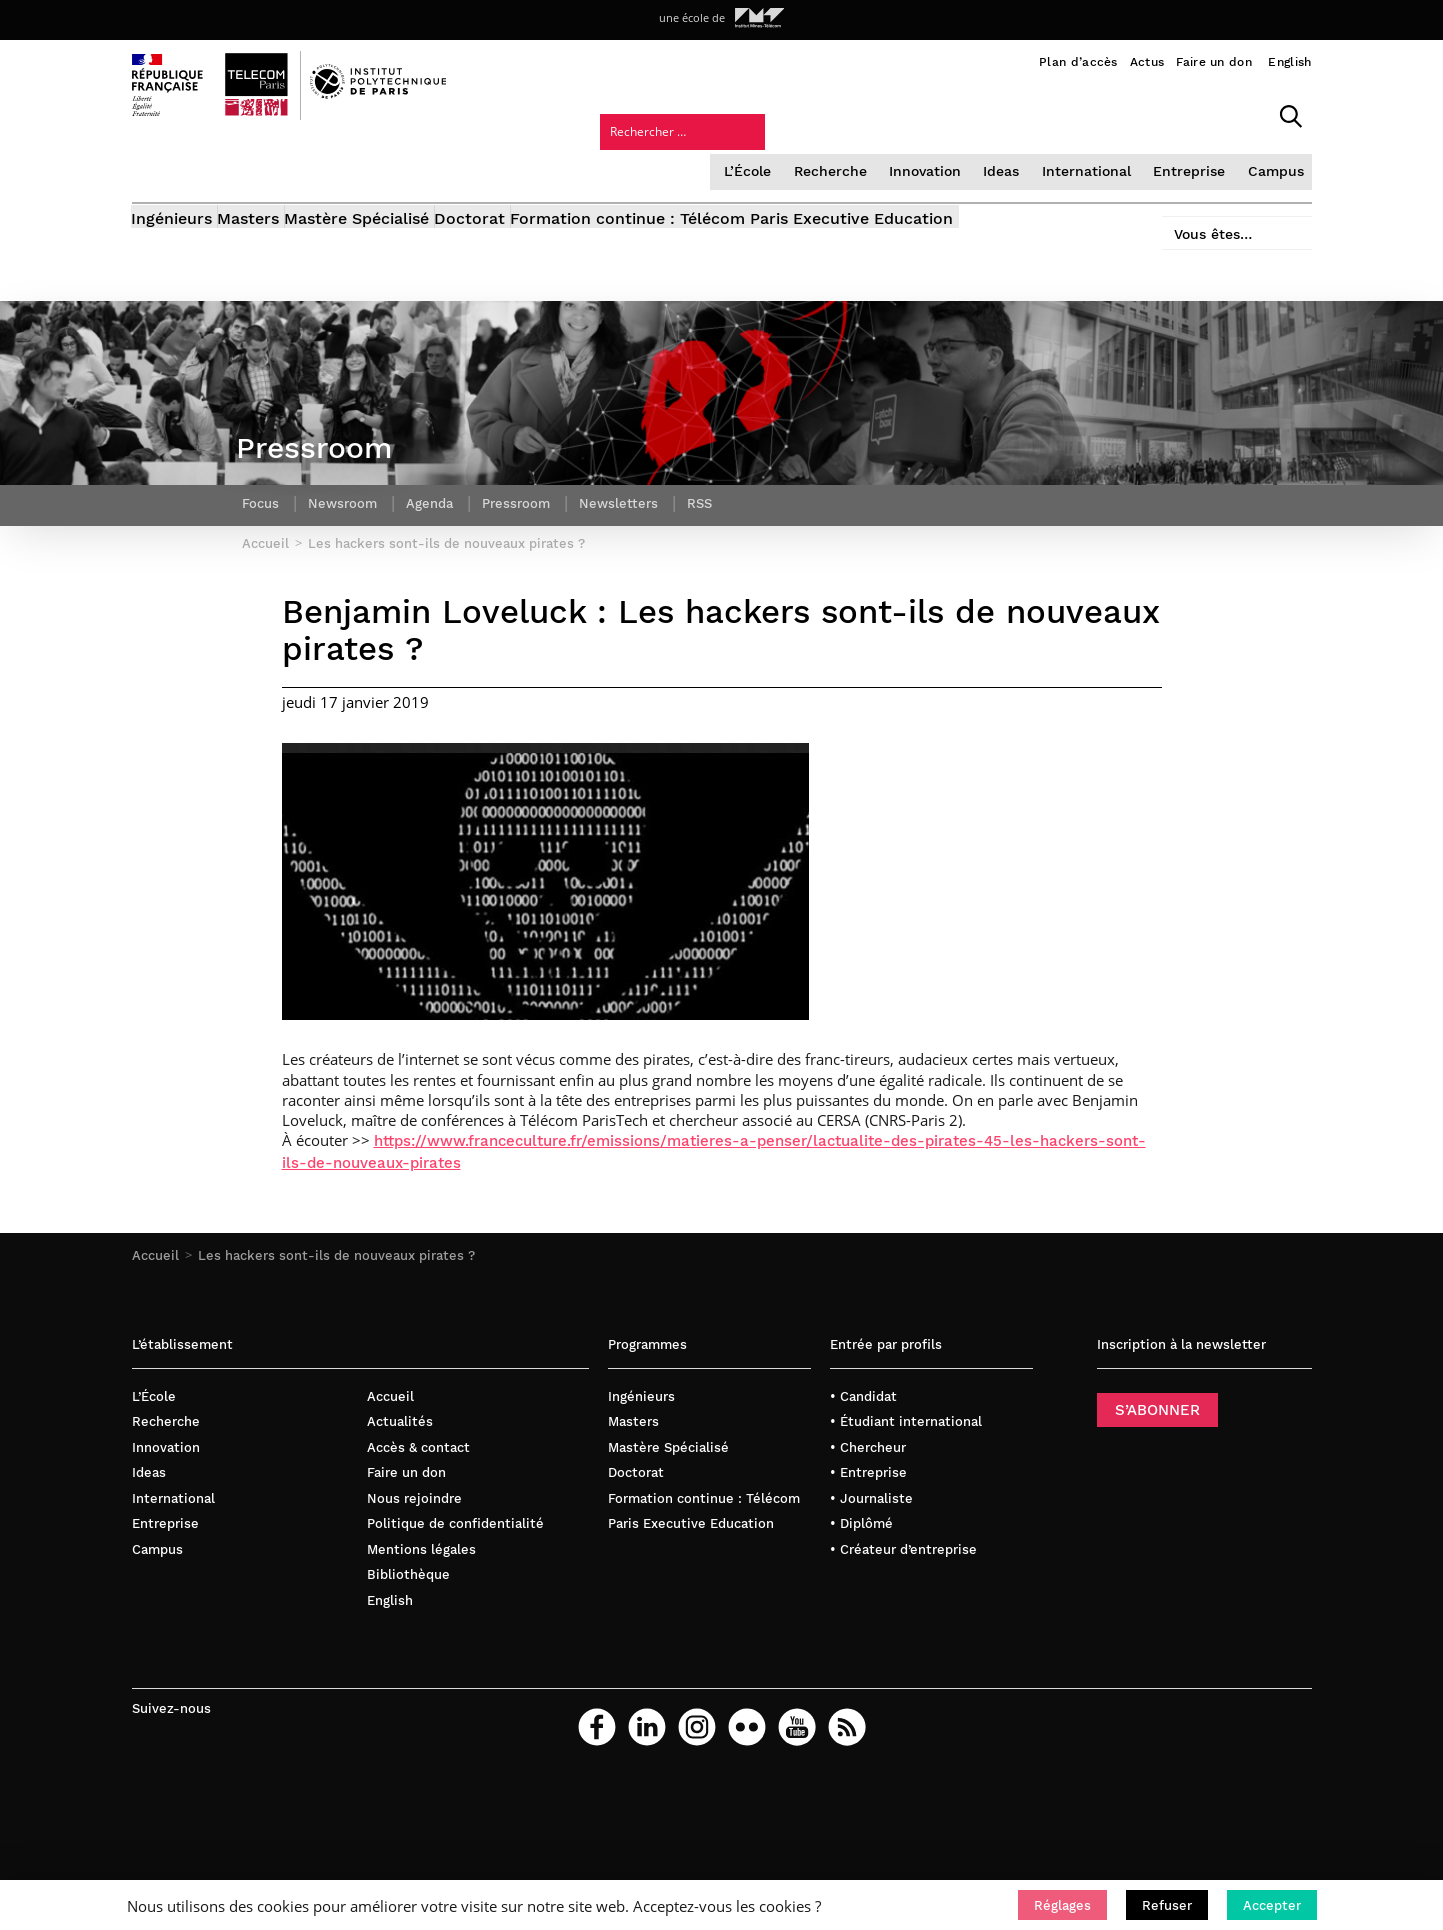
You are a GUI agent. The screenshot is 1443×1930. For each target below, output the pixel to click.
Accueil (155, 1253)
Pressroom (528, 485)
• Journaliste (871, 1495)
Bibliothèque (408, 1572)
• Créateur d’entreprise (903, 1546)
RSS (716, 485)
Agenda (437, 485)
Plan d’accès (1078, 62)
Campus (1104, 114)
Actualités (400, 1419)
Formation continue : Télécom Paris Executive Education (832, 167)
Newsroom (347, 485)
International (922, 114)
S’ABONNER (1157, 1407)
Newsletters (633, 485)
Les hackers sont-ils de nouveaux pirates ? (336, 1253)
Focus (262, 485)
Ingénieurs (172, 167)
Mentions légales (421, 1546)
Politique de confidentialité (455, 1521)
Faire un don (1214, 62)
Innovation (765, 114)
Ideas (840, 114)
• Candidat (863, 1393)
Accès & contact (418, 1444)
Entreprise (1021, 114)
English (1289, 62)
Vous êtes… (1200, 161)
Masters (274, 167)
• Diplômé (861, 1521)
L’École (593, 114)
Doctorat (545, 167)
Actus (1147, 62)
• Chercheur (868, 1444)
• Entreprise (868, 1470)
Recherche (673, 114)
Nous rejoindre (414, 1495)
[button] (1062, 1905)
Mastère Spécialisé (407, 167)
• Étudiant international (906, 1419)
